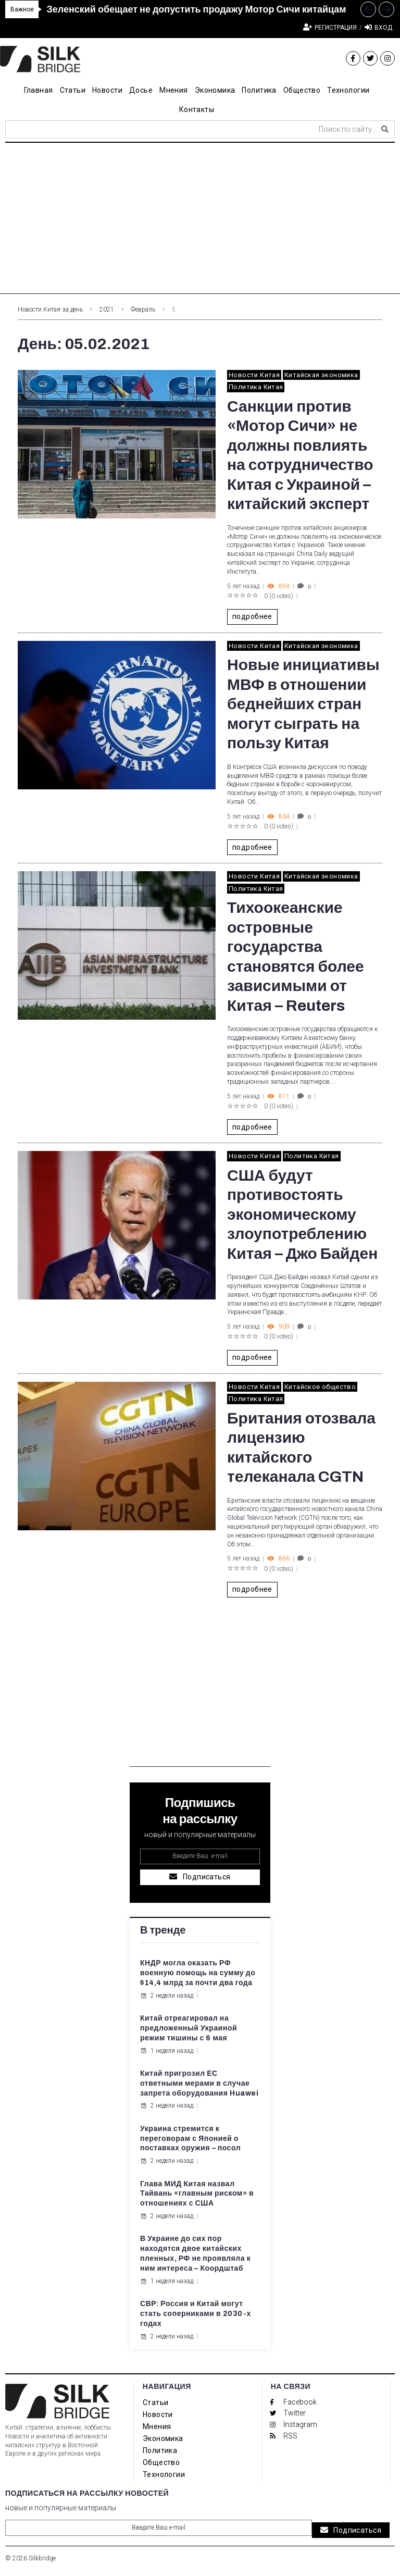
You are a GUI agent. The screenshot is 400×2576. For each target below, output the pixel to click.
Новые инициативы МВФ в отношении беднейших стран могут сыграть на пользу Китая (303, 704)
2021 (106, 309)
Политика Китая (256, 387)
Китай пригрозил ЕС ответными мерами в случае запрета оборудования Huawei (199, 2083)
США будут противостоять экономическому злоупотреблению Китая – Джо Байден (302, 1214)
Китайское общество (320, 1387)
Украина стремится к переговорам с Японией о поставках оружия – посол (190, 2138)
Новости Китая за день (50, 309)
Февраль (143, 309)
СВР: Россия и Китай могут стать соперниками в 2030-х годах (195, 2313)
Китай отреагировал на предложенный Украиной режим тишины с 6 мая (188, 2028)
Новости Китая (254, 375)
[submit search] (385, 129)
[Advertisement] (200, 221)
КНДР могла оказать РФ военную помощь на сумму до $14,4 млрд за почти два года (197, 1973)
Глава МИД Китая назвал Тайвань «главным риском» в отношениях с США (197, 2194)
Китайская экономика (321, 375)
